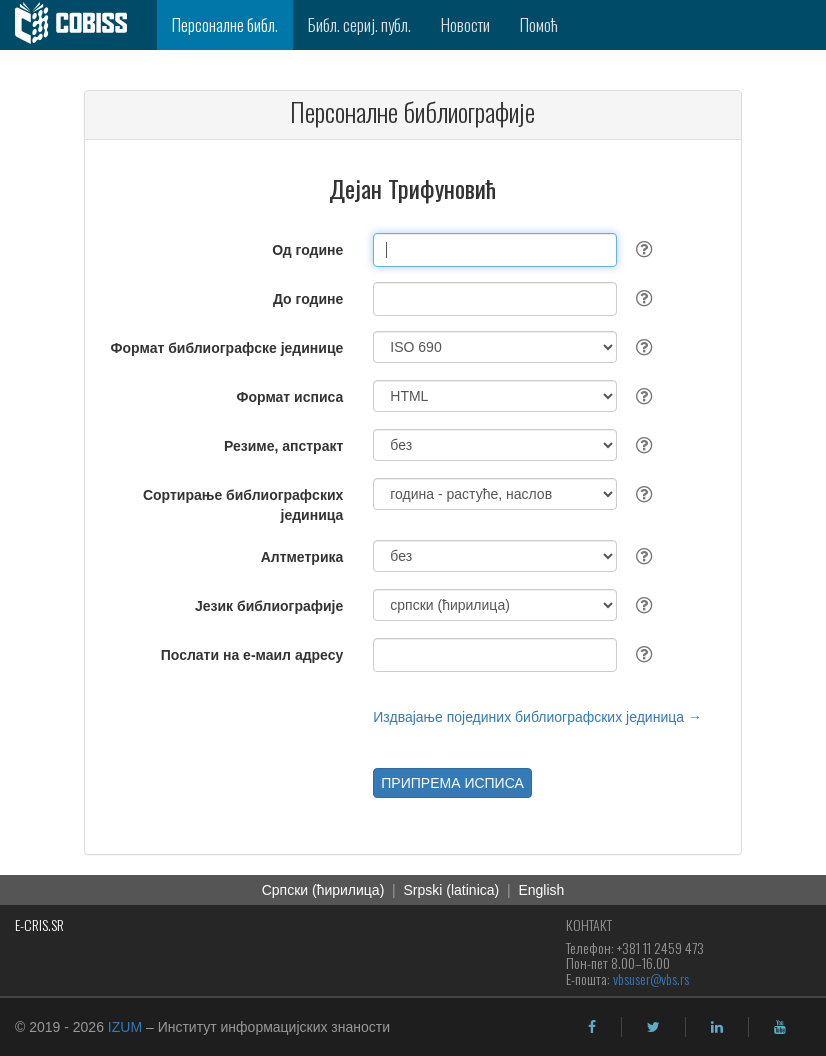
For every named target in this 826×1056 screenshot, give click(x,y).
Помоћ (539, 24)
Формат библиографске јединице (227, 348)
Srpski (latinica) (452, 890)
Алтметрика (302, 557)
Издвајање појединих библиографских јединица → (537, 717)
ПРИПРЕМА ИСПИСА (452, 783)
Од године (307, 250)
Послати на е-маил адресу (252, 655)
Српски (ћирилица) (323, 890)
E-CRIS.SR (39, 924)
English (541, 890)
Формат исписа (290, 397)
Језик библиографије (269, 606)
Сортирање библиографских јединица (243, 505)
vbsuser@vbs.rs (651, 978)
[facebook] (592, 1027)
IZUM (125, 1027)
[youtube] (780, 1027)
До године (308, 299)
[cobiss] (78, 25)
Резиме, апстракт (283, 446)
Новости (465, 24)
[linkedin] (717, 1027)
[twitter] (653, 1027)
